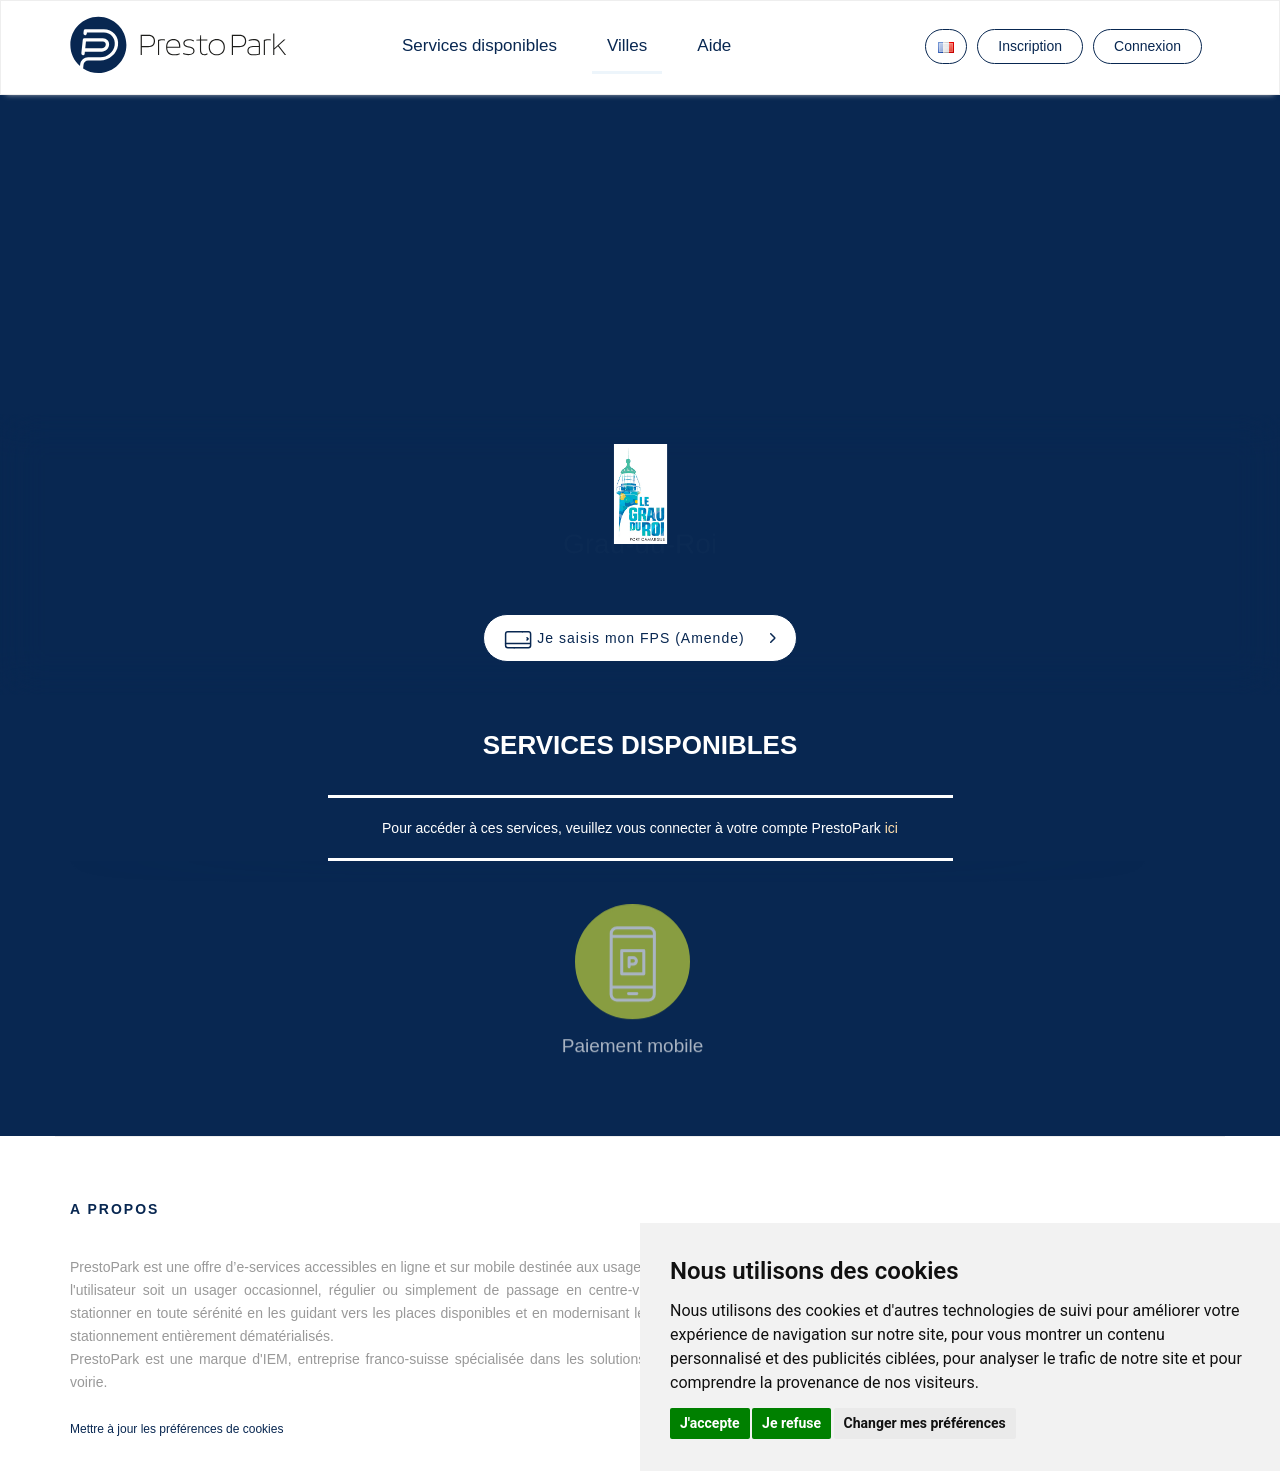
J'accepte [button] (710, 1423)
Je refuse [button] (791, 1423)
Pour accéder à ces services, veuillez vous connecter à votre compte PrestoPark (633, 828)
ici (891, 828)
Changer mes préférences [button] (925, 1423)
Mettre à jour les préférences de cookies (176, 1429)
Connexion (1147, 46)
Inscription (1030, 46)
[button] (639, 638)
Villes (627, 45)
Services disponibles (479, 45)
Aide (714, 45)
